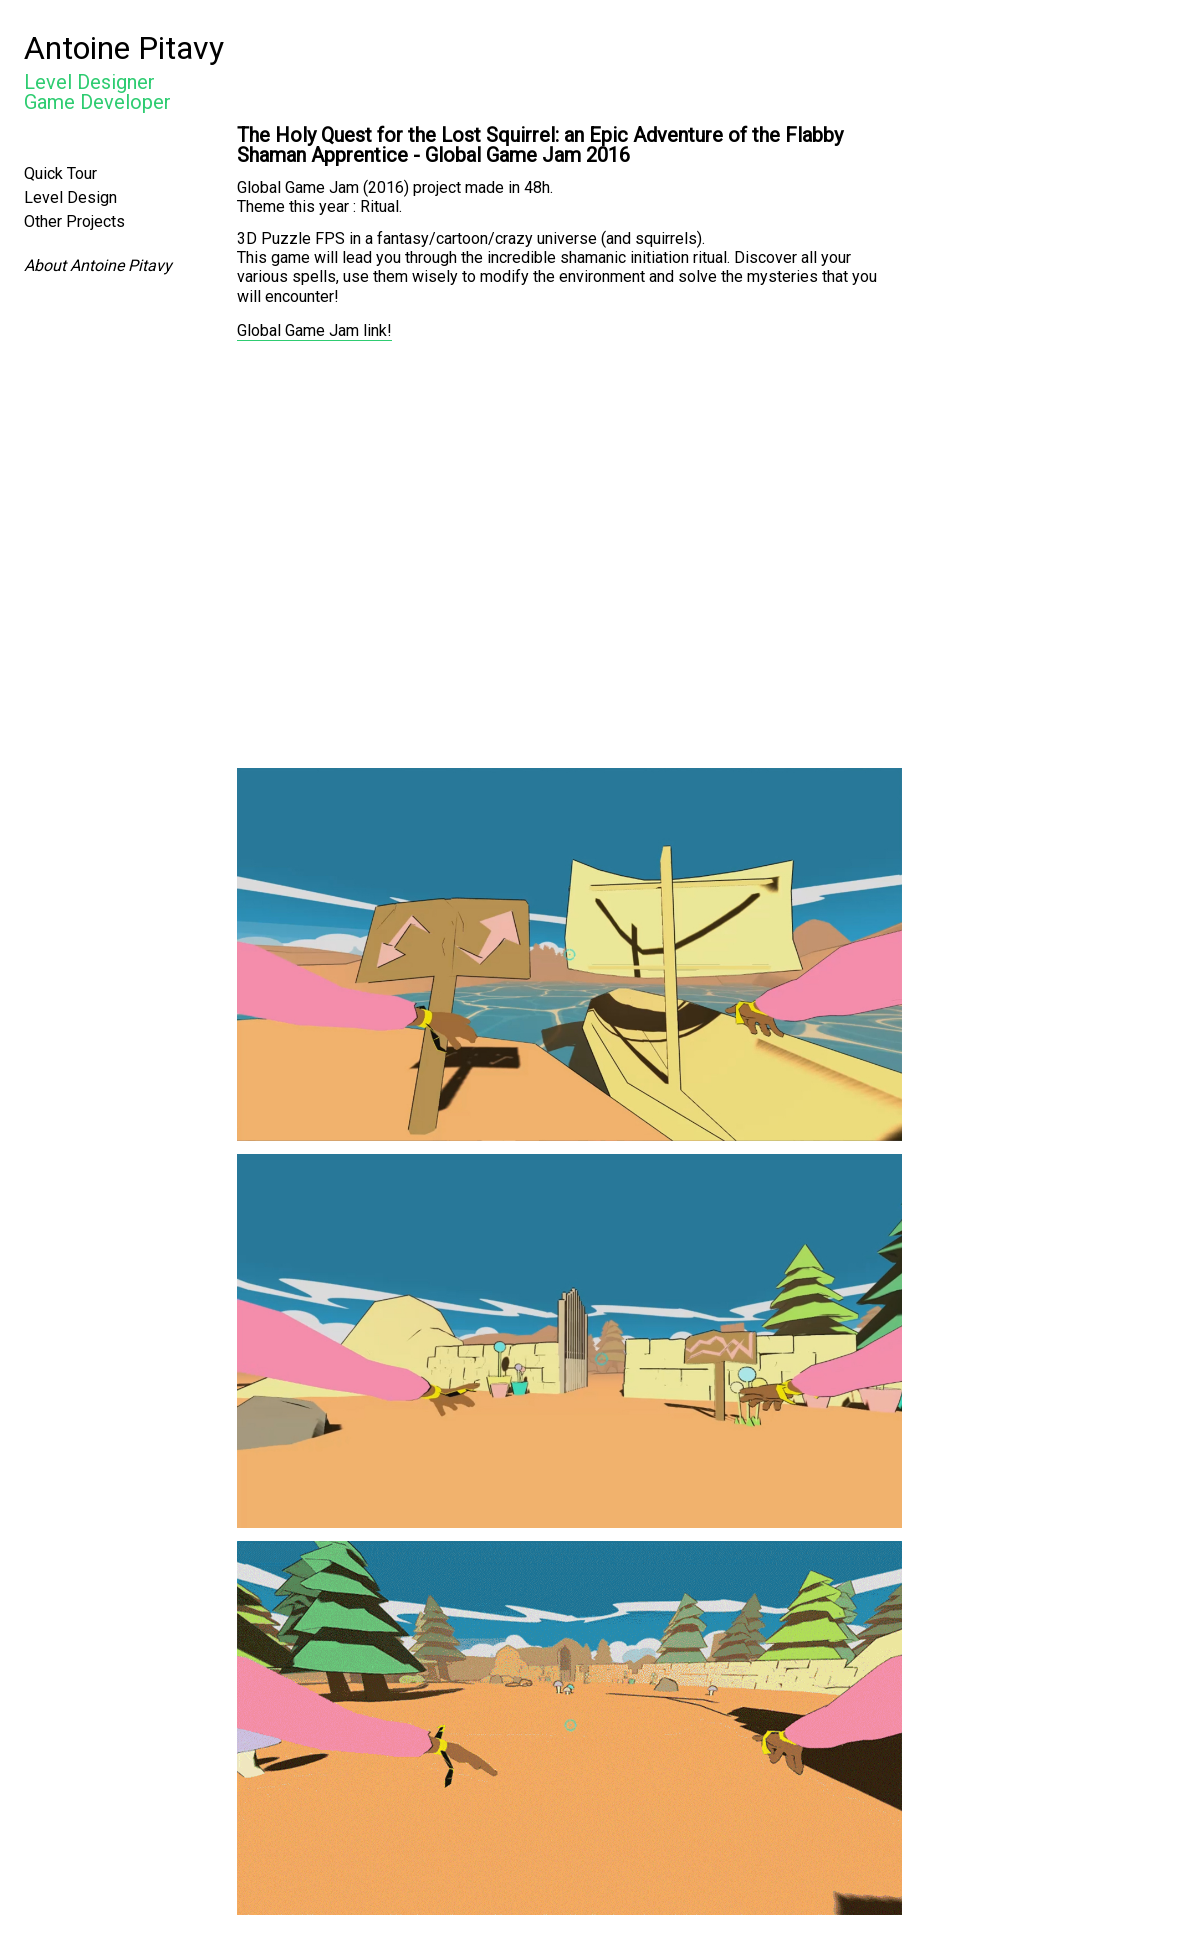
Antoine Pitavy (124, 48)
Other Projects (74, 221)
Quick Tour (60, 173)
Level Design (70, 197)
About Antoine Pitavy (98, 265)
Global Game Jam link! (314, 330)
